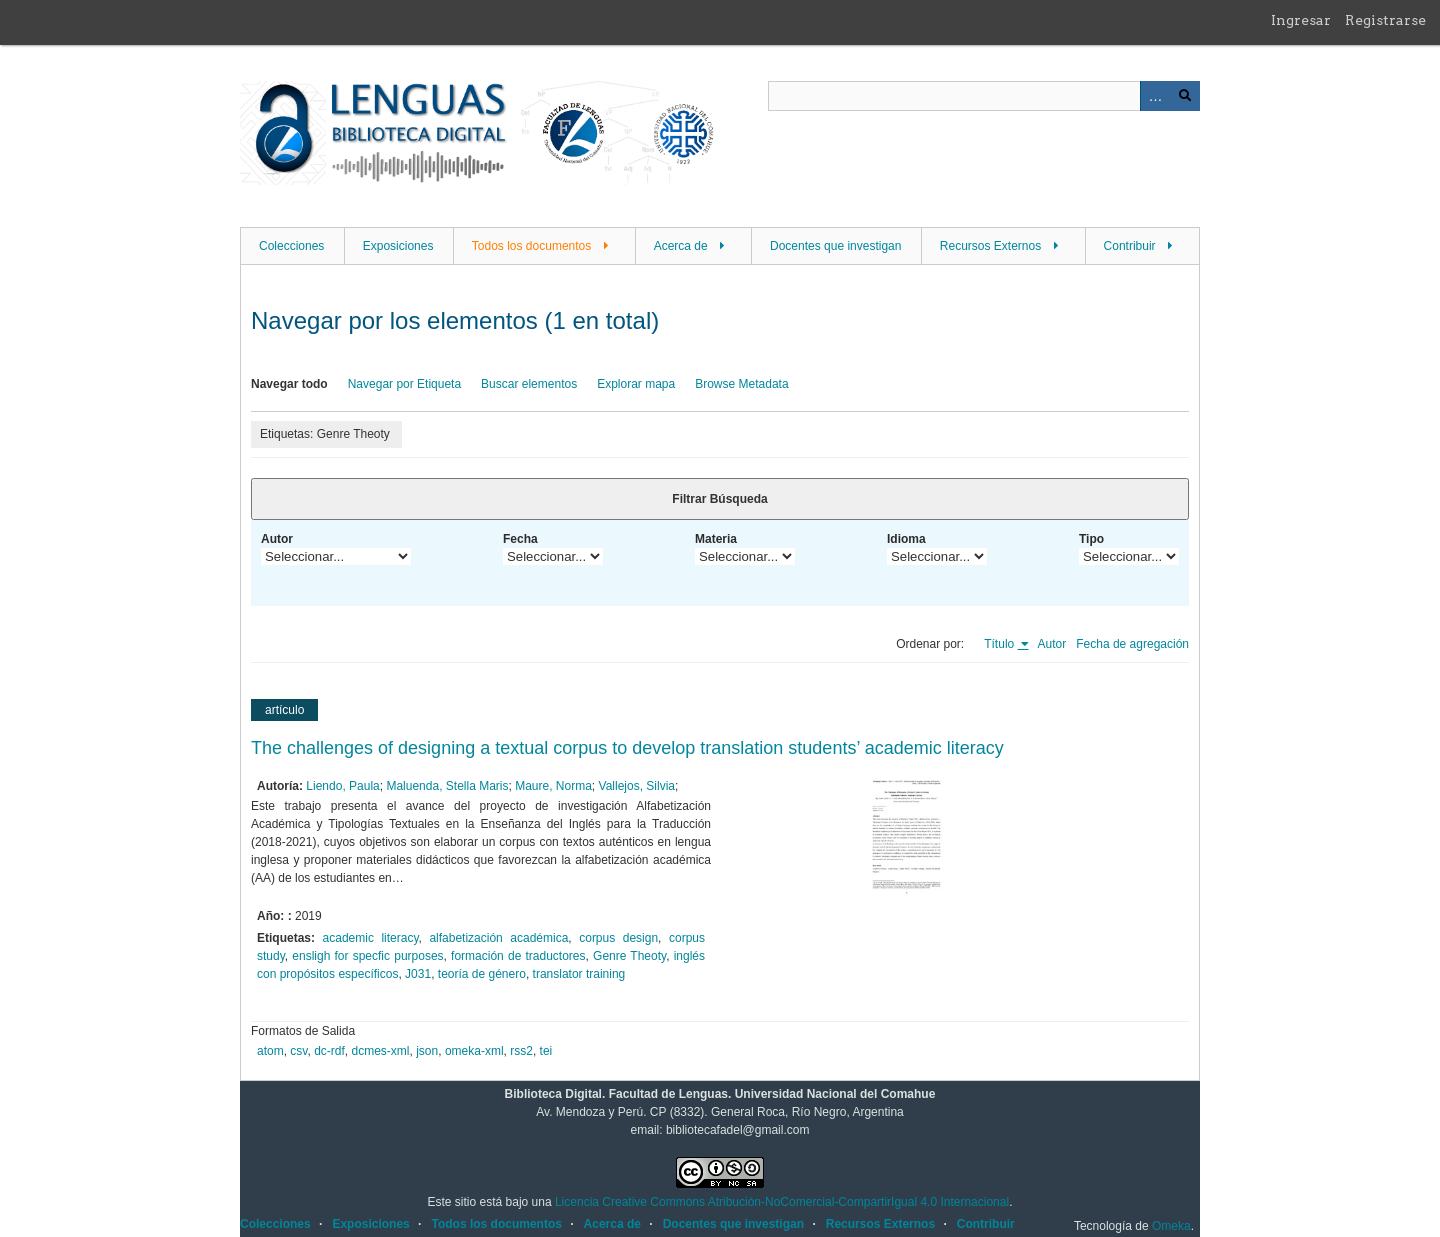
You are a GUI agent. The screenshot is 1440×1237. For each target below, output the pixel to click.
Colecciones (291, 246)
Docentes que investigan (835, 246)
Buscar (1185, 96)
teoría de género (482, 974)
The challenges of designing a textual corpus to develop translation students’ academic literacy (627, 748)
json (427, 1051)
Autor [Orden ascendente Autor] (1052, 644)
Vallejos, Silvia (637, 786)
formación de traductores (518, 956)
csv (298, 1051)
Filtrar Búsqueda (719, 499)
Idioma (906, 539)
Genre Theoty (629, 956)
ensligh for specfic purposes (367, 956)
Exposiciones (398, 246)
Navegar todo (289, 384)
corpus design (618, 938)
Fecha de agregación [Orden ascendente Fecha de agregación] (1132, 644)
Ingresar (1301, 20)
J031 (418, 974)
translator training (579, 974)
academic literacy (371, 938)
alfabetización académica (498, 938)
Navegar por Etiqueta (404, 384)
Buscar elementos (529, 384)
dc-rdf (329, 1051)
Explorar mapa (636, 384)
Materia (716, 539)
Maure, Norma (553, 786)
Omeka (1171, 1226)
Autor (277, 539)
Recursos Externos (990, 246)
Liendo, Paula (342, 786)
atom (270, 1051)
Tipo (1091, 539)
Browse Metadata (741, 384)
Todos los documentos (531, 246)
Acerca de (681, 246)
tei (546, 1051)
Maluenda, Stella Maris (447, 786)
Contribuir (1130, 246)
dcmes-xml (381, 1051)
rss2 (521, 1051)
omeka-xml (474, 1051)
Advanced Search (1155, 96)
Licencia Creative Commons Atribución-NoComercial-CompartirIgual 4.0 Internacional (782, 1202)
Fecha (520, 539)
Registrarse (1385, 20)
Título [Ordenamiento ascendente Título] (1000, 644)
